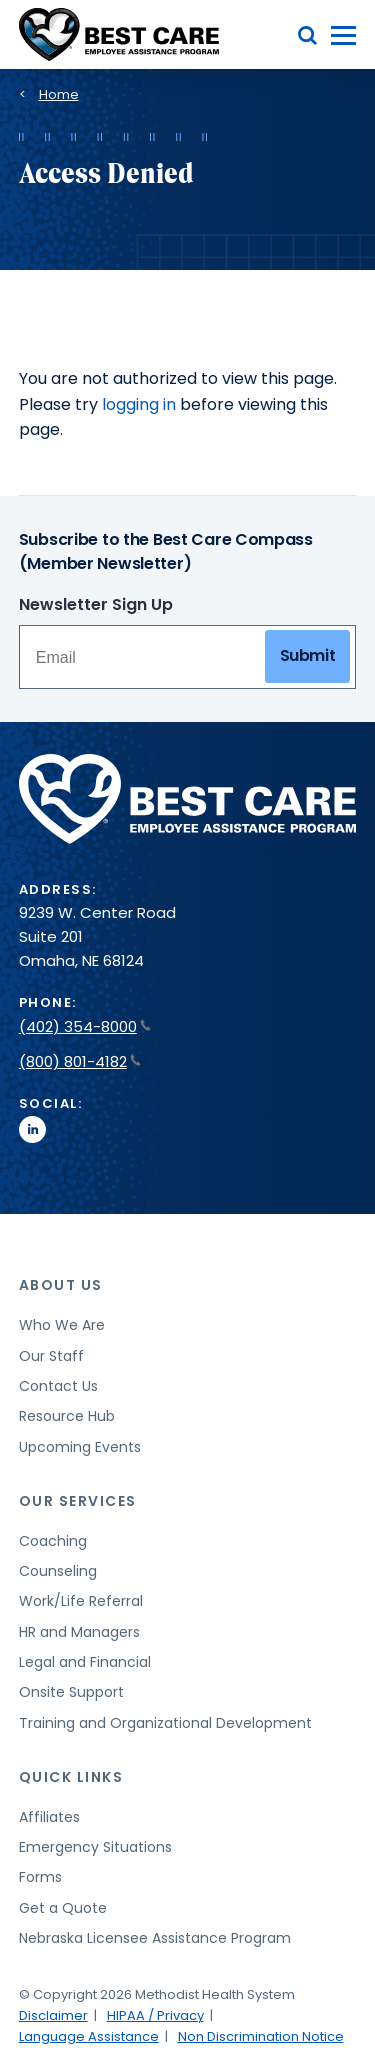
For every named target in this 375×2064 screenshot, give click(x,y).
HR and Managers (79, 1632)
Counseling (58, 1571)
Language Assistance (89, 2036)
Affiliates (49, 1817)
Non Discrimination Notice (261, 2036)
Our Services (78, 1501)
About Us (61, 1285)
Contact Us (58, 1386)
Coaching (53, 1541)
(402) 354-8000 (85, 1026)
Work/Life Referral (81, 1601)
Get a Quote (63, 1908)
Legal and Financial (85, 1662)
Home (59, 94)
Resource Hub (67, 1416)
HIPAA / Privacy (155, 2015)
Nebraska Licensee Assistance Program (155, 1938)
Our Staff (51, 1356)
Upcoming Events (80, 1447)
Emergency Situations (95, 1847)
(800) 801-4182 (80, 1061)
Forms (40, 1877)
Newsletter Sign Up (96, 604)
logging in (139, 404)
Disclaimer (53, 2015)
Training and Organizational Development (165, 1723)
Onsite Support (71, 1692)
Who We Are (62, 1325)
